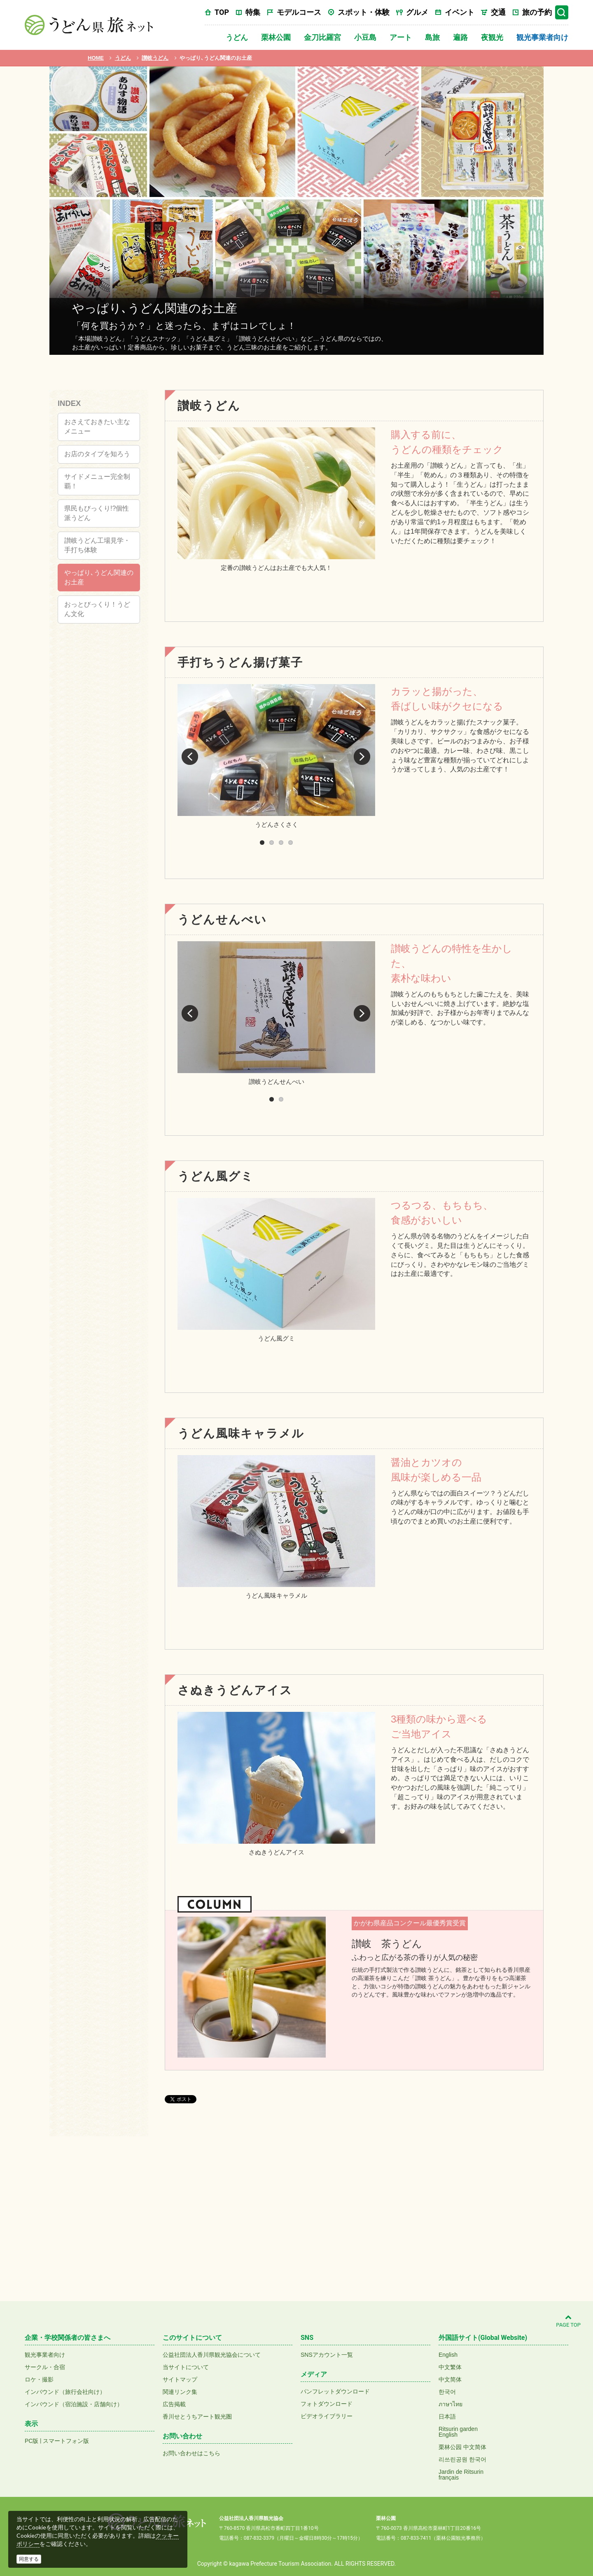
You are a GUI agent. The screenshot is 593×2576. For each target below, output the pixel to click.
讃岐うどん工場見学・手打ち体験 (97, 545)
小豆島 (365, 37)
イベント (459, 12)
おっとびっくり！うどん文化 (97, 609)
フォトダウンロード (327, 2403)
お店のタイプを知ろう (97, 453)
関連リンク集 (180, 2391)
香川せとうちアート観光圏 (197, 2416)
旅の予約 (537, 12)
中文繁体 (450, 2367)
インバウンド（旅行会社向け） (65, 2391)
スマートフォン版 (66, 2441)
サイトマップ (180, 2379)
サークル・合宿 (45, 2367)
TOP (222, 12)
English (448, 2354)
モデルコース (299, 12)
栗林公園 (276, 37)
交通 (498, 12)
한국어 (447, 2391)
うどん (237, 37)
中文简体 (450, 2379)
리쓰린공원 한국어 (462, 2459)
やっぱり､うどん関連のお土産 (98, 577)
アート (401, 37)
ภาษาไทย (450, 2404)
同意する (29, 2559)
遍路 (460, 37)
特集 (252, 12)
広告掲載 (174, 2404)
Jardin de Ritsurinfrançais (461, 2474)
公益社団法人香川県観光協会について (212, 2354)
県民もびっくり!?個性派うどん (96, 513)
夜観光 (492, 37)
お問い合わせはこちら (191, 2453)
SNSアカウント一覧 (327, 2354)
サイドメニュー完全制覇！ (97, 481)
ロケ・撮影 (39, 2379)
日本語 (447, 2416)
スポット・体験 (364, 12)
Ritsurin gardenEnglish (458, 2432)
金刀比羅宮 (322, 37)
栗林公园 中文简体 (462, 2447)
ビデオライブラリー (327, 2416)
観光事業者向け (542, 37)
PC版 (31, 2441)
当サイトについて (186, 2367)
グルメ (417, 12)
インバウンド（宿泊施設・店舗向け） (74, 2404)
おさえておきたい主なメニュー (97, 426)
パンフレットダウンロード (335, 2391)
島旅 (432, 37)
